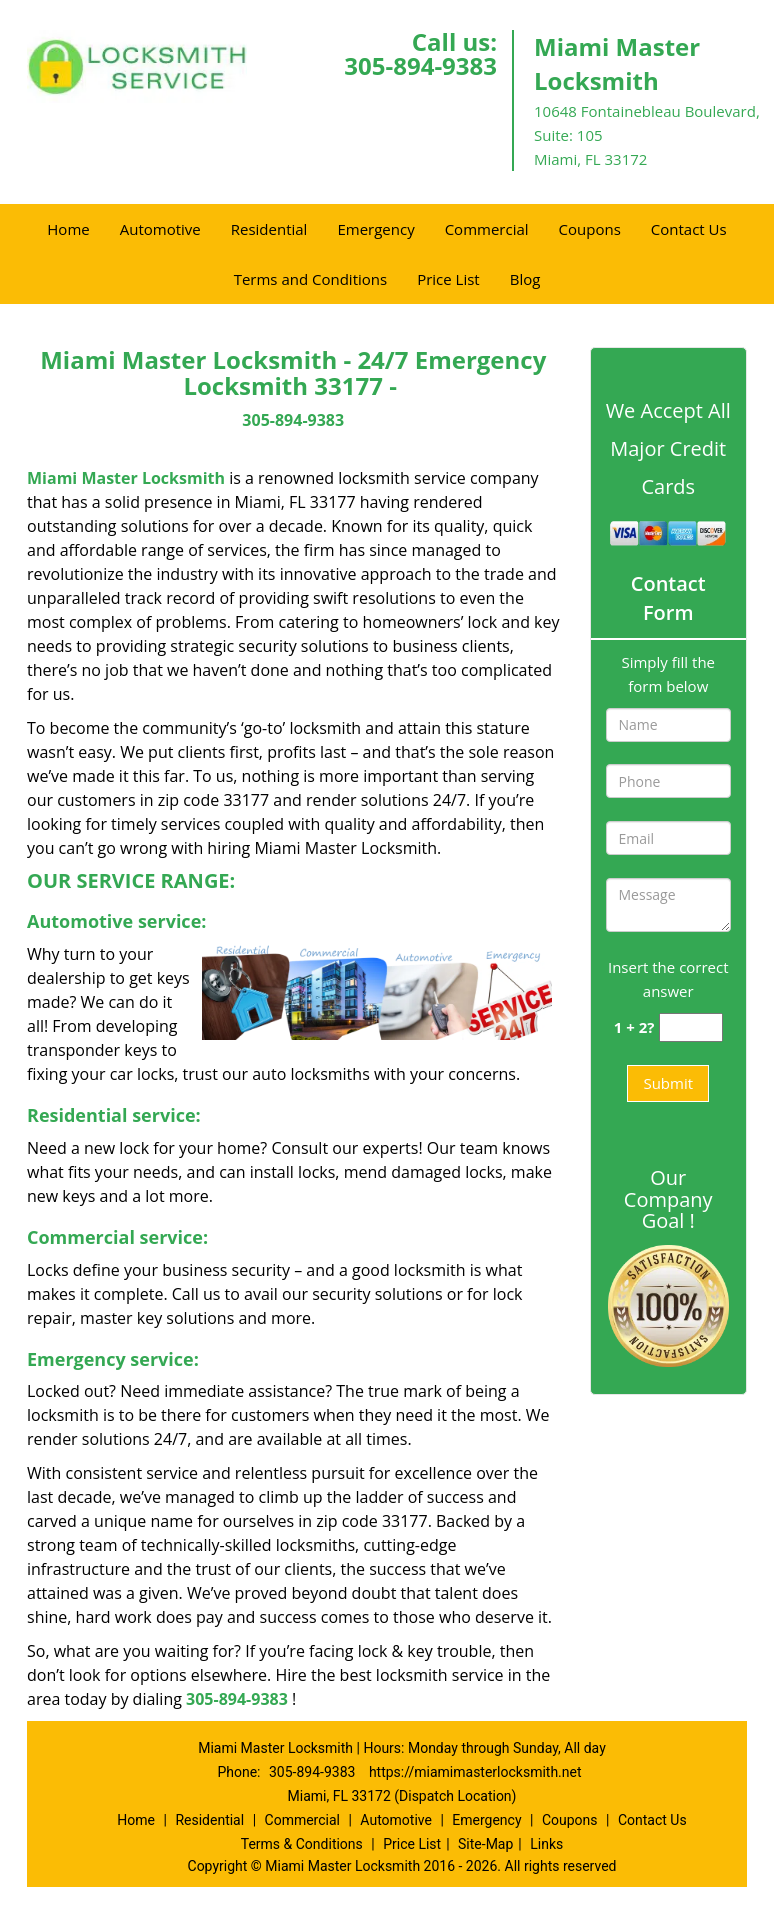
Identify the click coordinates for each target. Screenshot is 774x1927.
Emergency (375, 229)
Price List (448, 279)
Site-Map (485, 1844)
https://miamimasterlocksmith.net (475, 1772)
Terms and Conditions (311, 279)
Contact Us (689, 229)
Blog (525, 279)
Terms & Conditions (302, 1844)
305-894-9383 (420, 65)
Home (68, 229)
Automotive (160, 229)
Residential (269, 229)
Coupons (590, 229)
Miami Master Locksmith (126, 478)
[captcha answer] (691, 1027)
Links (546, 1844)
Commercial (487, 229)
